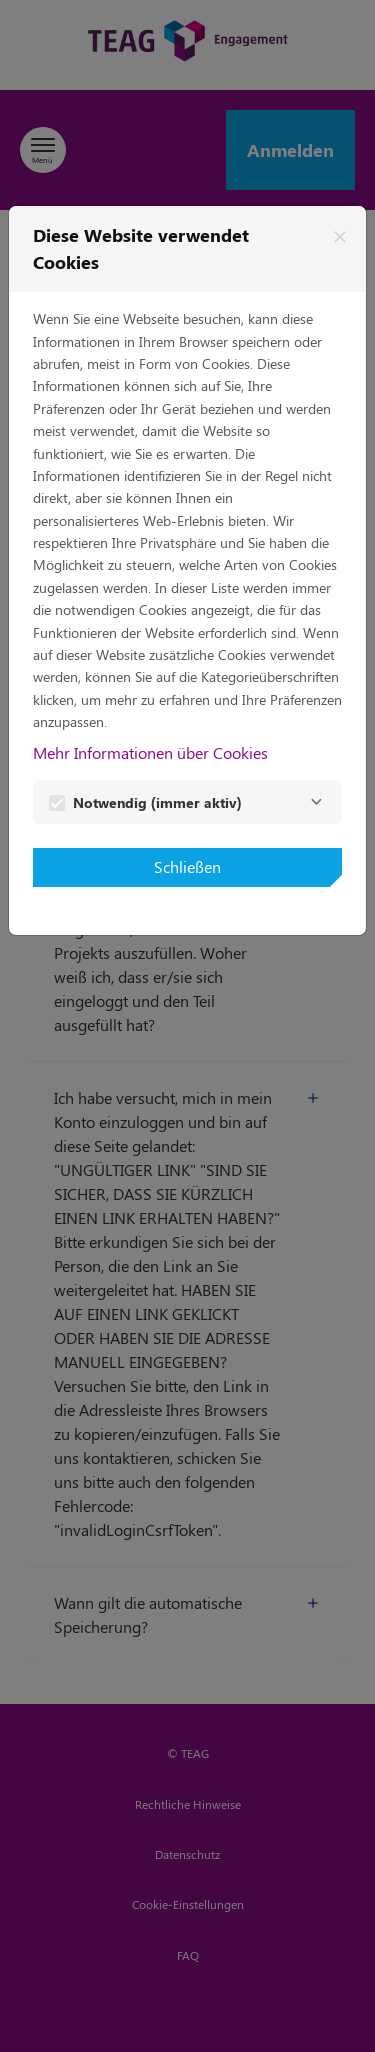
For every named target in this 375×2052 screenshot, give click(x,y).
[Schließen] (340, 237)
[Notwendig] (316, 802)
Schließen (187, 866)
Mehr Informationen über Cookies (150, 752)
